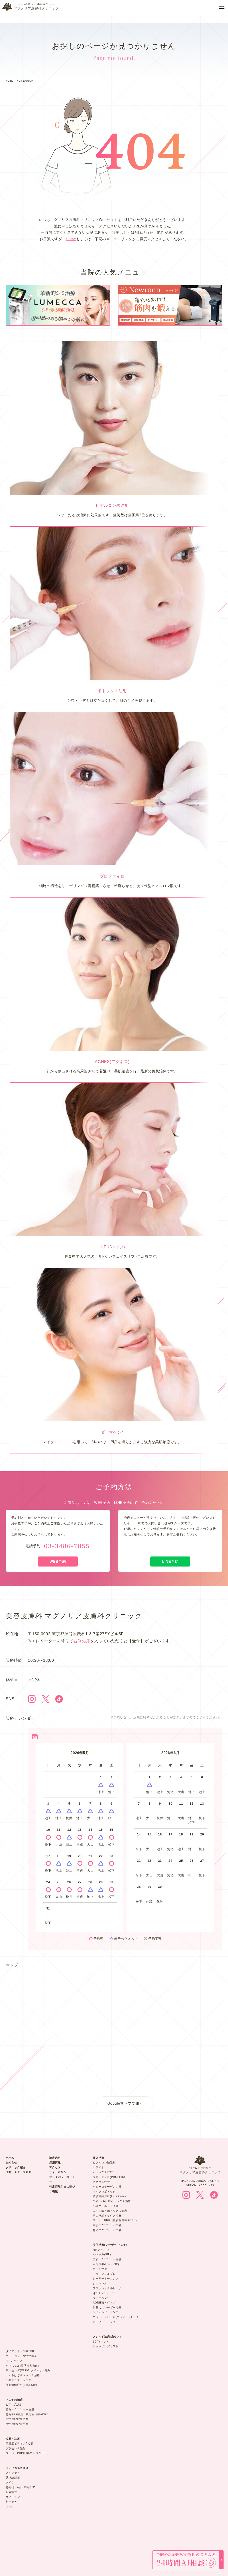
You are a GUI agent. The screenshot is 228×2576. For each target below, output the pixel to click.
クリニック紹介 (16, 2167)
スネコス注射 (101, 2182)
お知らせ (11, 2162)
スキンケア (13, 2472)
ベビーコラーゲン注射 (107, 2186)
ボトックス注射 (103, 2172)
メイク (10, 2482)
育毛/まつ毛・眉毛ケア (20, 2487)
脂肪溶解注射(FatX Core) (109, 2196)
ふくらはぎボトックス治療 (110, 2210)
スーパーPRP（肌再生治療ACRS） (115, 2220)
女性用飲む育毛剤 (17, 2423)
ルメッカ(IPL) (102, 2254)
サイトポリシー (59, 2172)
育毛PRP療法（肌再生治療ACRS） (28, 2414)
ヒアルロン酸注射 (104, 2162)
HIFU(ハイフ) (101, 2249)
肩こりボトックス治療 (107, 2215)
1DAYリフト (101, 2341)
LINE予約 (170, 1561)
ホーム (10, 2157)
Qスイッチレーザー (105, 2293)
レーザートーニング (105, 2278)
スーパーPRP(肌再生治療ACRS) (27, 2453)
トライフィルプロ (104, 2273)
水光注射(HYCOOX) (106, 2264)
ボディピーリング (104, 2322)
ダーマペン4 (101, 2297)
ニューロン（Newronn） (22, 2356)
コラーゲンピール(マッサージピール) (116, 2317)
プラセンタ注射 (16, 2448)
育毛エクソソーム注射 (107, 2230)
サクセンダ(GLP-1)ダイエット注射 (28, 2370)
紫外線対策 (13, 2477)
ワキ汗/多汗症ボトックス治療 (112, 2201)
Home (10, 80)
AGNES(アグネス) (105, 2302)
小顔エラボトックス (105, 2206)
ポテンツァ (100, 2269)
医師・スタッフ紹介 (18, 2172)
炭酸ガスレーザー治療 (107, 2307)
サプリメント (14, 2496)
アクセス (55, 2167)
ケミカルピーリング (105, 2312)
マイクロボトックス (105, 2191)
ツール (10, 2506)
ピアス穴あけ (14, 2404)
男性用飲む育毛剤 (17, 2419)
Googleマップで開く (125, 2103)
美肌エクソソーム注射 (107, 2225)
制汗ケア (11, 2501)
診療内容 (55, 2157)
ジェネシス (100, 2283)
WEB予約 (57, 1561)
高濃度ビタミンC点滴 (20, 2443)
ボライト (98, 2167)
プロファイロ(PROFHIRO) (110, 2177)
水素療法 (11, 2492)
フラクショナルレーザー (108, 2288)
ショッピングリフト (105, 2346)
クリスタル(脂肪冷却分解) (22, 2365)
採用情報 (55, 2162)
